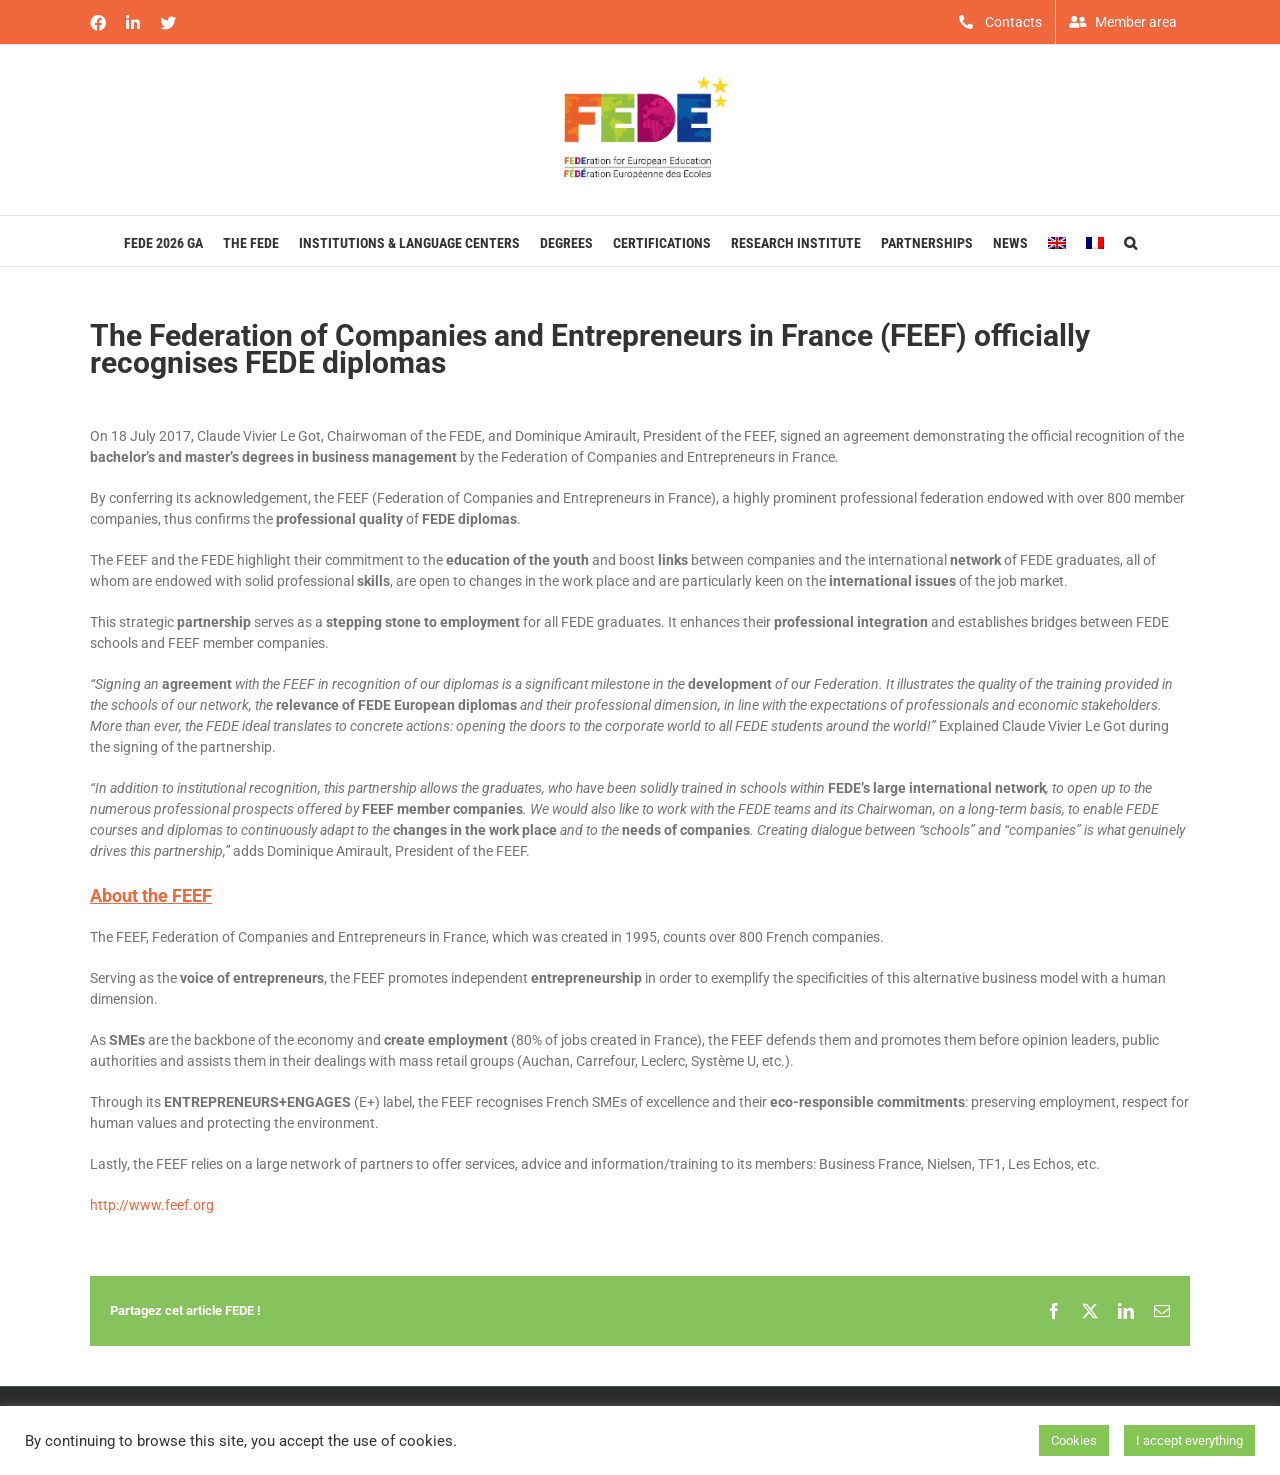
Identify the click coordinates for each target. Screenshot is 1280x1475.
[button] (1130, 241)
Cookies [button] (1074, 1440)
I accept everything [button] (1189, 1440)
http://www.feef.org (152, 1205)
